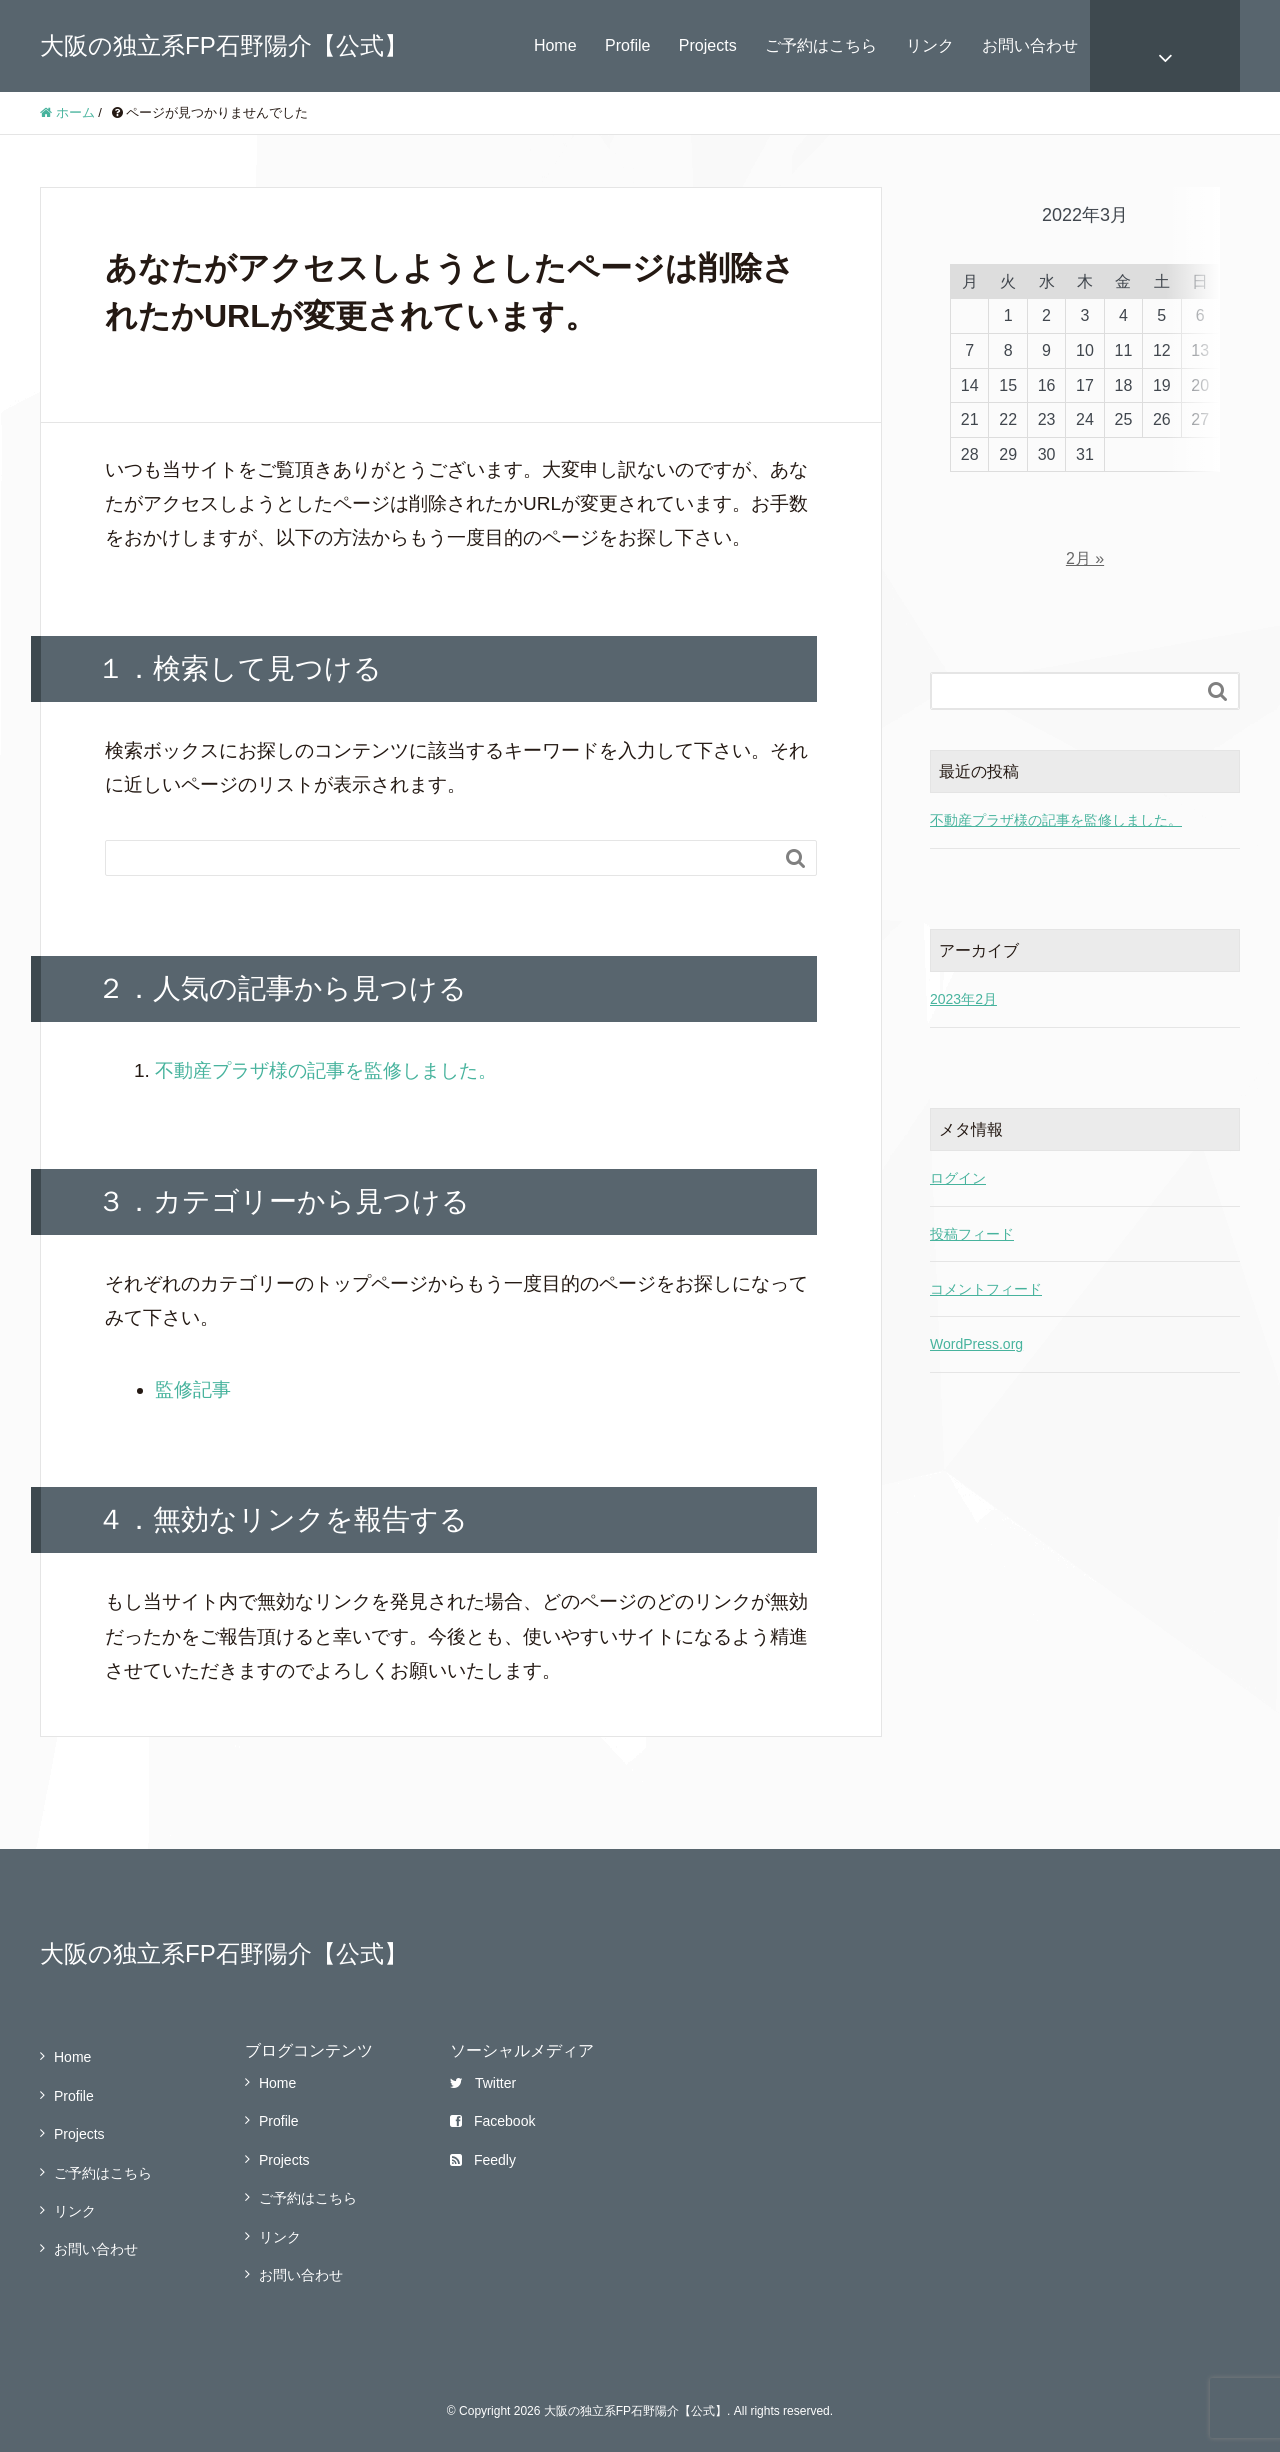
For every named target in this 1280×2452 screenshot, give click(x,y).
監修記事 (193, 1389)
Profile (627, 45)
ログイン (958, 1130)
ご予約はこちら (821, 45)
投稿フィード (972, 1186)
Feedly (483, 2160)
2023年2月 (963, 951)
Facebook (492, 2121)
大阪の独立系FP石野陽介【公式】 (224, 45)
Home (555, 45)
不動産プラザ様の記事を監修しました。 (326, 1070)
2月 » (1085, 510)
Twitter (483, 2083)
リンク (930, 45)
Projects (708, 45)
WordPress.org (976, 1296)
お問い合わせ (1030, 45)
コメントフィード (986, 1241)
